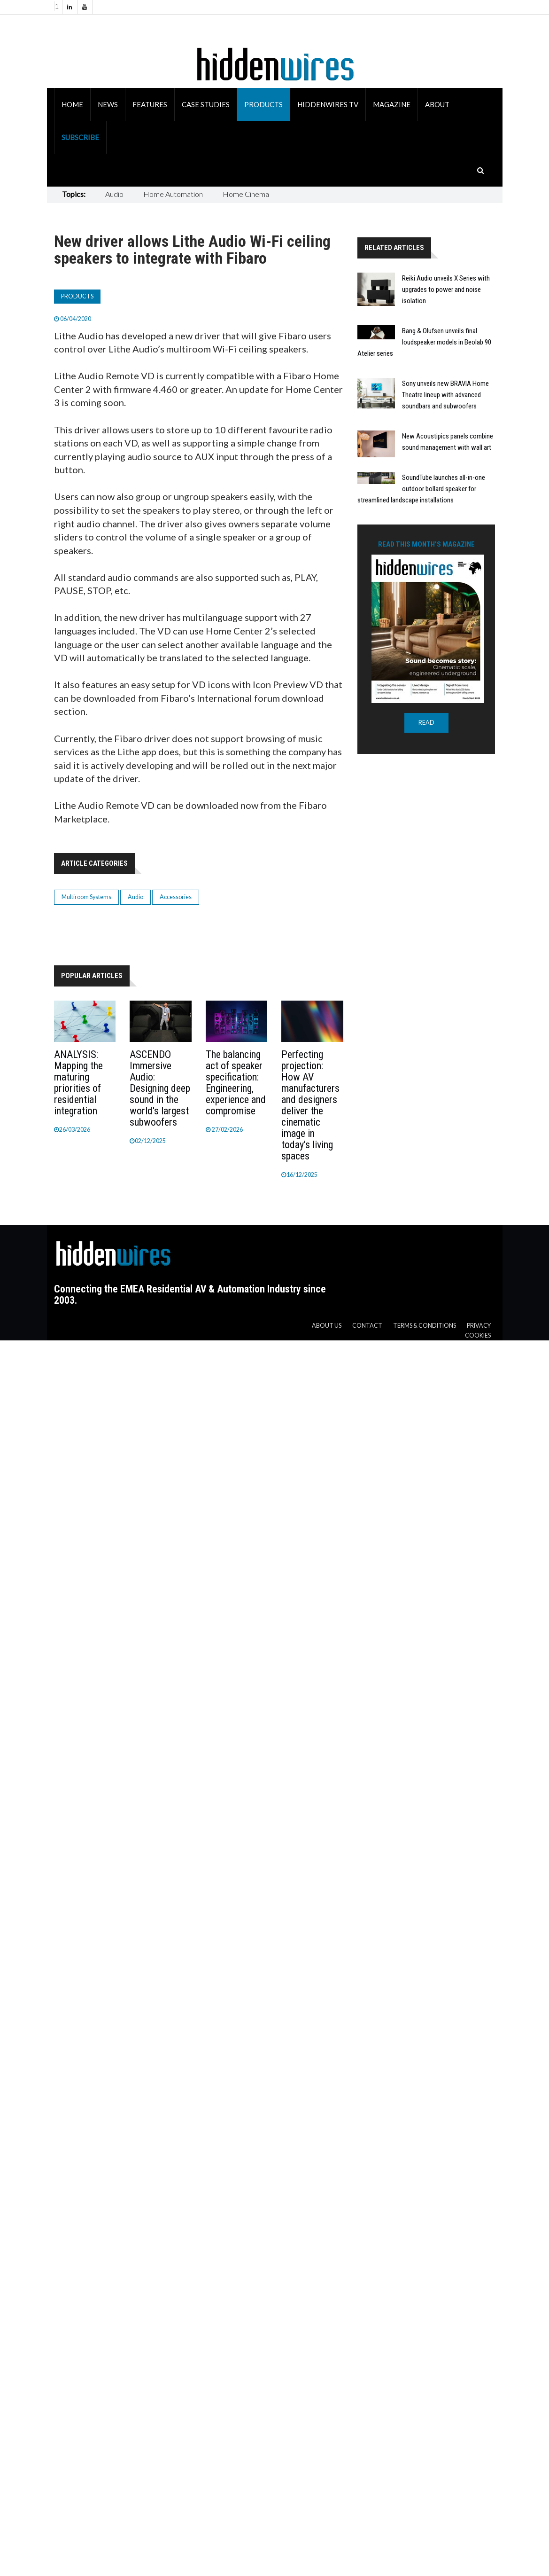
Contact (367, 1325)
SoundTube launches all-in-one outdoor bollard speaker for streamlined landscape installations (421, 488)
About (437, 104)
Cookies (478, 1335)
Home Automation (173, 193)
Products (263, 104)
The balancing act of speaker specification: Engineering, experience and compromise (236, 1083)
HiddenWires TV (327, 104)
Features (149, 104)
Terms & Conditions (424, 1325)
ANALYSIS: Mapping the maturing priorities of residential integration (78, 1083)
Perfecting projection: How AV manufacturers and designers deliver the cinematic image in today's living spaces (310, 1105)
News (108, 104)
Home (72, 104)
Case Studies (206, 104)
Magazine (391, 104)
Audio (114, 193)
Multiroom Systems (86, 896)
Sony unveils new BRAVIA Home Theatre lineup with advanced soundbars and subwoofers (445, 394)
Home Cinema (246, 193)
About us (326, 1325)
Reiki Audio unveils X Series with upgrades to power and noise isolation (446, 289)
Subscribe (80, 137)
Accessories (176, 896)
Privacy (479, 1325)
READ (426, 722)
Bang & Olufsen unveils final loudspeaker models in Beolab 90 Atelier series (424, 342)
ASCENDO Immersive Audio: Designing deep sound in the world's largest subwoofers (160, 1088)
